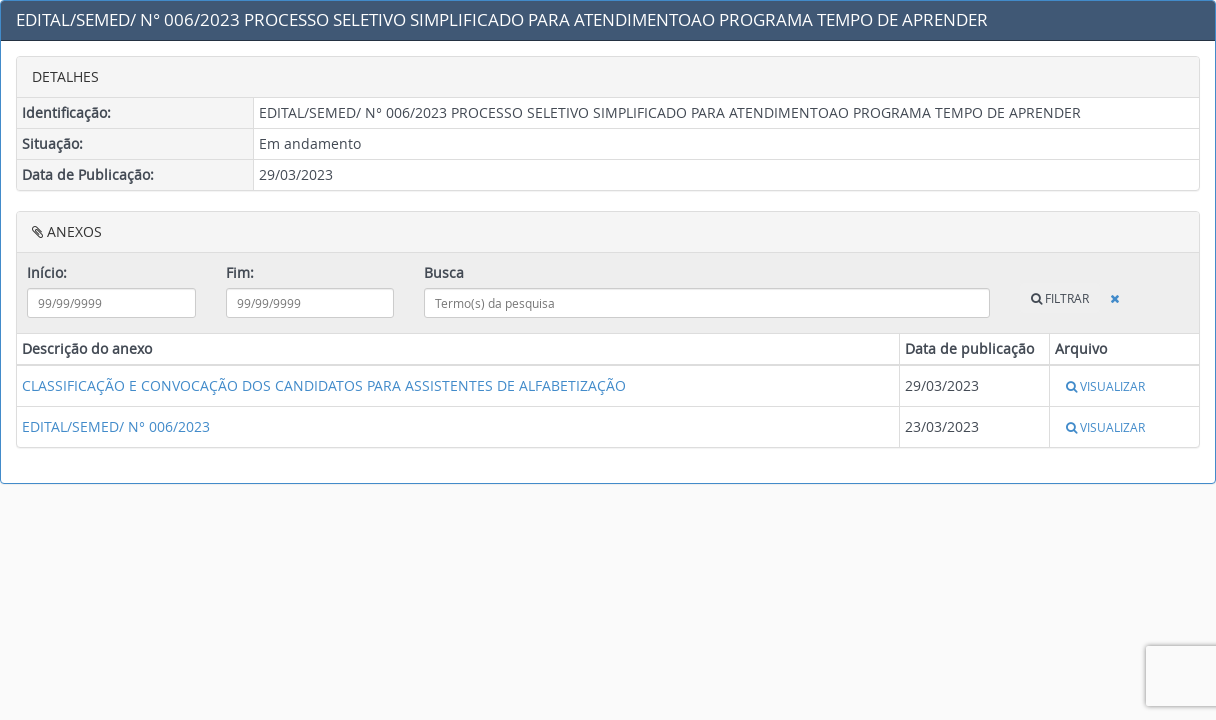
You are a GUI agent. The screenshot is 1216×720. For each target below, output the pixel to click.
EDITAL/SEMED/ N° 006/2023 (116, 426)
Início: (47, 272)
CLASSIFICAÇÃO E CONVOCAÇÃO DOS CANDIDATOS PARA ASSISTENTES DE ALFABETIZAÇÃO (324, 385)
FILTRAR (1060, 298)
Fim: (240, 272)
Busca (444, 272)
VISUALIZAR (1105, 386)
